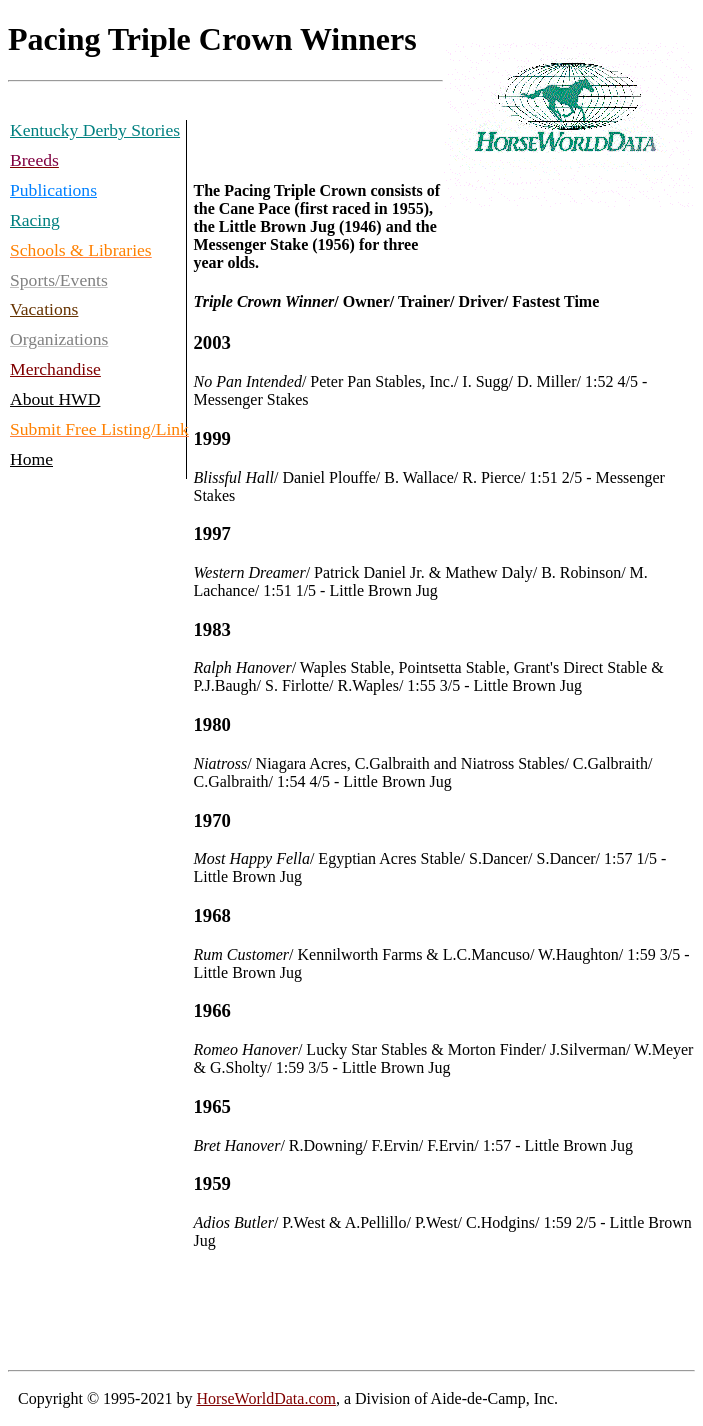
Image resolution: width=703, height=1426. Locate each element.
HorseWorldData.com (266, 1398)
